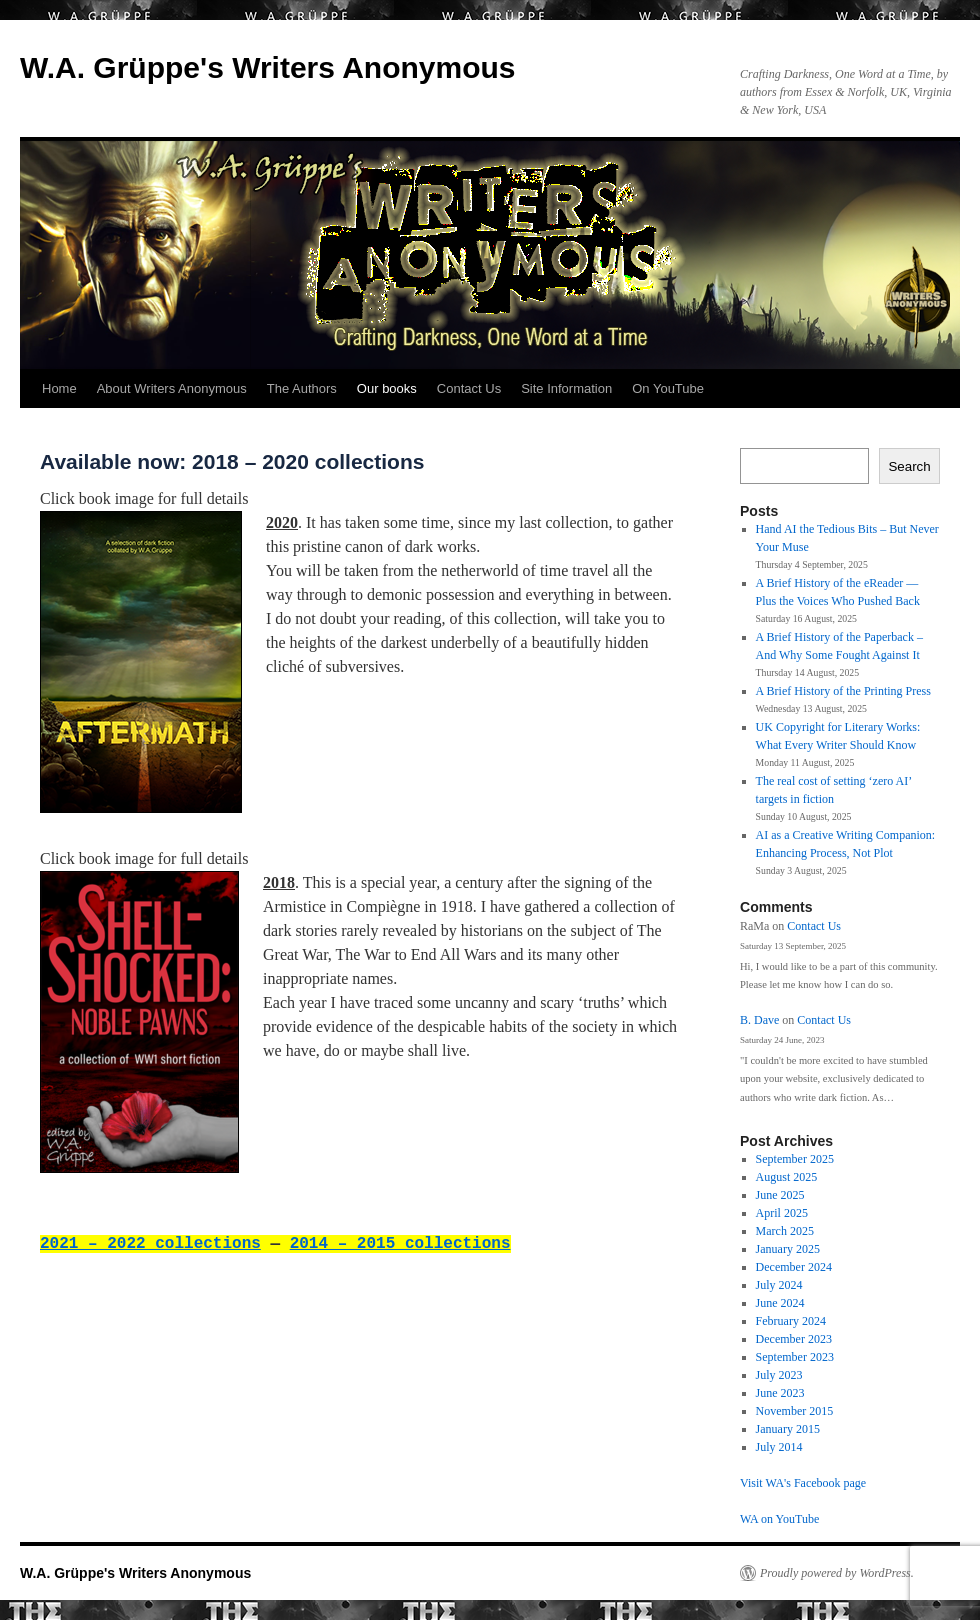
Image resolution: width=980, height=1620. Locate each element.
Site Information (566, 388)
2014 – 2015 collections (400, 1244)
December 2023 (794, 1339)
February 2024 (791, 1321)
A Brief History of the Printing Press (843, 691)
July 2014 (779, 1447)
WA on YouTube (779, 1519)
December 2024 (794, 1267)
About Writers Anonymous (172, 388)
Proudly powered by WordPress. (837, 1573)
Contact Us (469, 388)
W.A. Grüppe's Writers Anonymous (268, 67)
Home (59, 388)
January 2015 (788, 1429)
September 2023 (795, 1357)
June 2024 (780, 1303)
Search (909, 466)
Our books (387, 388)
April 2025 (782, 1213)
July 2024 (779, 1285)
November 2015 (795, 1411)
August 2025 (787, 1177)
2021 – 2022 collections (150, 1244)
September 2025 (795, 1159)
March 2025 (785, 1231)
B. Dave (759, 1020)
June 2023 (780, 1393)
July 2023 (779, 1375)
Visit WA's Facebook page (803, 1483)
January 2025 (788, 1249)
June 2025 (780, 1195)
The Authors (302, 388)
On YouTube (668, 388)
